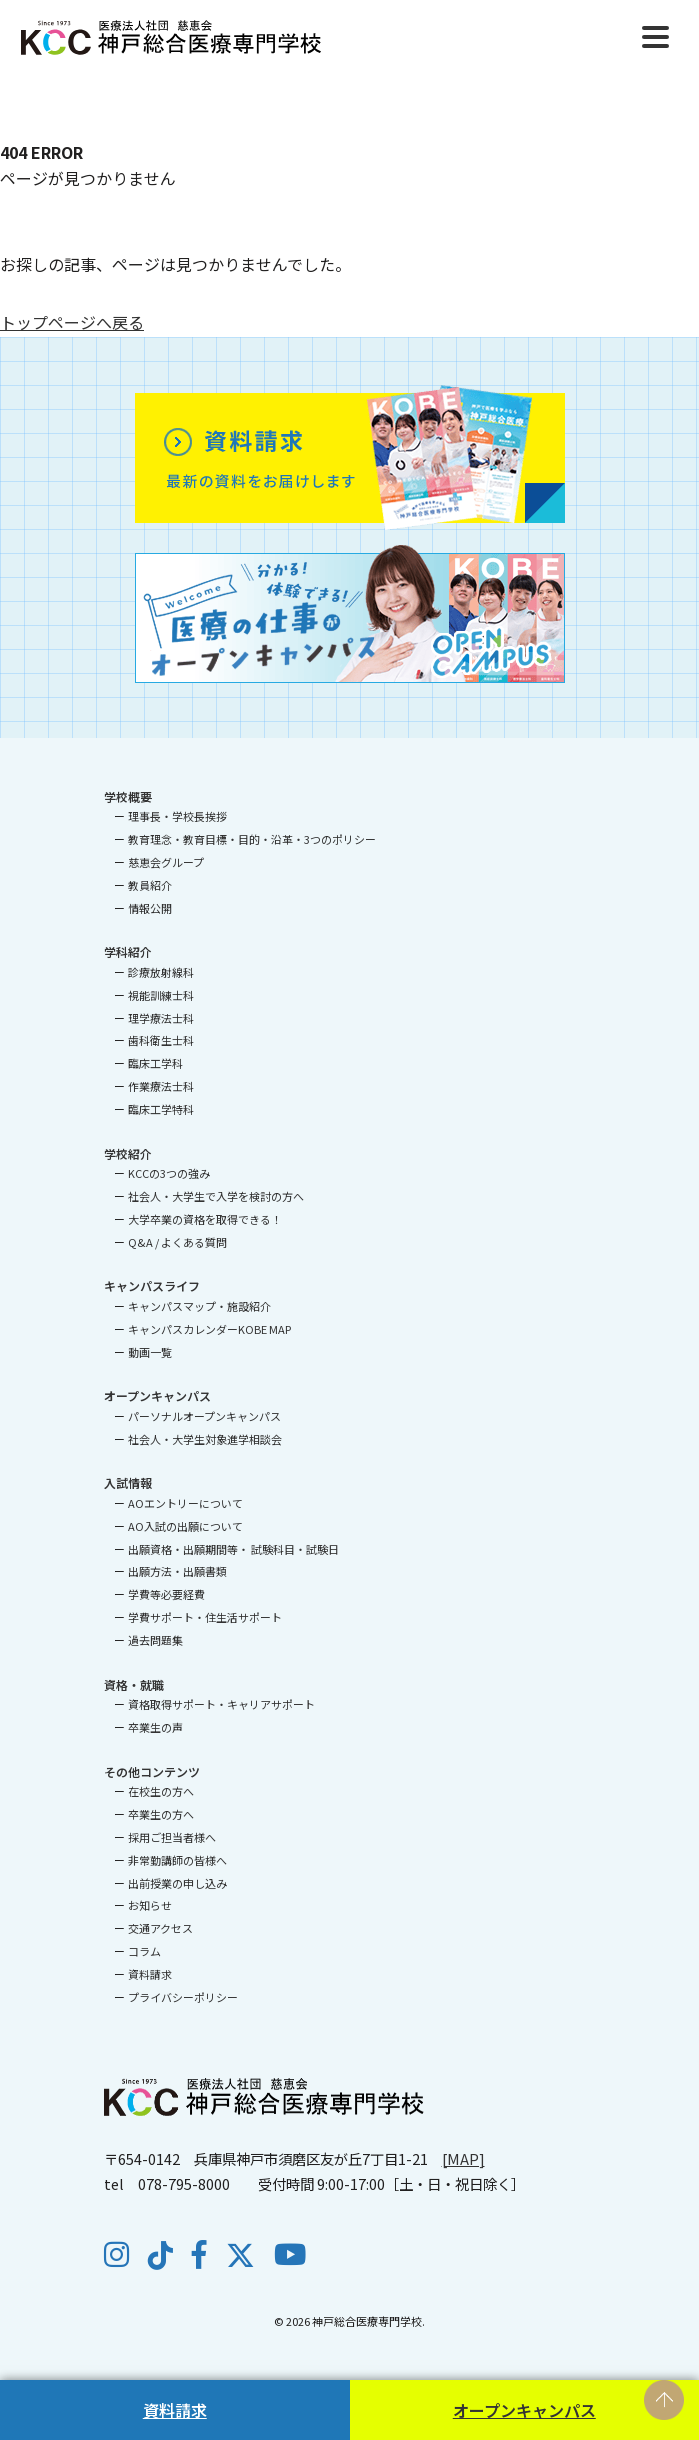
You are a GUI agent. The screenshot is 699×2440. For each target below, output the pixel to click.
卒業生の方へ (161, 1814)
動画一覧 (150, 1352)
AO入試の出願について (185, 1526)
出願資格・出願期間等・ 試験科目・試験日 (233, 1549)
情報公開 (150, 908)
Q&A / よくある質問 (177, 1242)
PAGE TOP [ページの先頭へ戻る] (664, 2400)
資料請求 (175, 2410)
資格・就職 (134, 1684)
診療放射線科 (161, 972)
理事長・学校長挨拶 (177, 816)
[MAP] (463, 2158)
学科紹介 (128, 951)
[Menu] (655, 34)
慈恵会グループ (166, 862)
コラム (144, 1951)
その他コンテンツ (152, 1771)
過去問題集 (155, 1640)
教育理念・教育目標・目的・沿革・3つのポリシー (252, 839)
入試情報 (128, 1482)
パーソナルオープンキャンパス (204, 1416)
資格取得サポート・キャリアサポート (221, 1704)
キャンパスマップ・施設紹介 (199, 1306)
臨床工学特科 (161, 1109)
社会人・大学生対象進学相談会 (205, 1439)
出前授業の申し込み (177, 1883)
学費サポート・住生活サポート (205, 1617)
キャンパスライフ (152, 1285)
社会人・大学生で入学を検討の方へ (216, 1196)
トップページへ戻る (72, 322)
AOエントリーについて (185, 1503)
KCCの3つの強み (169, 1173)
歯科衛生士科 (161, 1040)
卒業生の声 (155, 1727)
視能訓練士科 (161, 995)
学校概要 (128, 796)
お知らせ (150, 1905)
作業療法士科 (161, 1086)
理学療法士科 (161, 1018)
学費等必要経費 (166, 1594)
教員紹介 (150, 885)
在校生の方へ (161, 1791)
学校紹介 (128, 1153)
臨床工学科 (155, 1063)
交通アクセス (160, 1928)
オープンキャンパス (524, 2410)
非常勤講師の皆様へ (177, 1860)
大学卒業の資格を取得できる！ (205, 1219)
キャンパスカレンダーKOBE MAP (209, 1329)
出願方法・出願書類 (177, 1571)
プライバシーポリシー (183, 1997)
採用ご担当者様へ (172, 1837)
